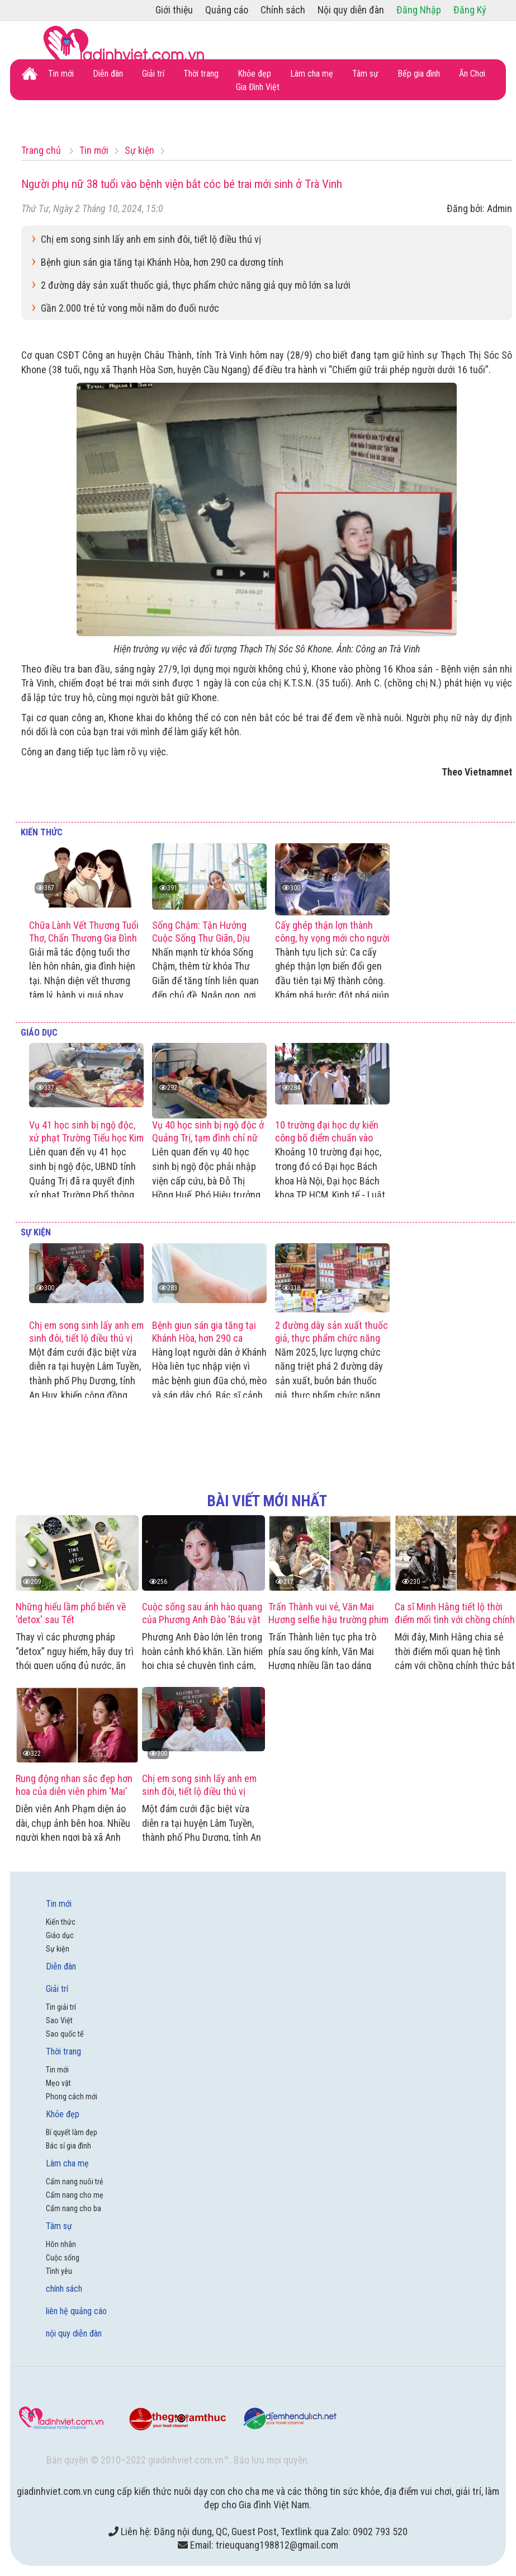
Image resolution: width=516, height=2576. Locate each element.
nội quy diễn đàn (74, 2333)
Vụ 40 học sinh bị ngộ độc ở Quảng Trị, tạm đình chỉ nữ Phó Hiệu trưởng (208, 1138)
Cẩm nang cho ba (73, 2208)
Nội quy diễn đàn (351, 10)
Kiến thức (42, 832)
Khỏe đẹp (254, 73)
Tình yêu (59, 2271)
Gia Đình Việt (258, 87)
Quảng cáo (226, 10)
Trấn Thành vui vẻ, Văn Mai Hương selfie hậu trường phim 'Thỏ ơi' (328, 1619)
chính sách (64, 2288)
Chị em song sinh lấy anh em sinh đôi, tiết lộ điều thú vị (151, 239)
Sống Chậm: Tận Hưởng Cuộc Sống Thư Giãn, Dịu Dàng (201, 938)
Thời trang (201, 73)
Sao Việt (59, 2020)
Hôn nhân (61, 2244)
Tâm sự (365, 73)
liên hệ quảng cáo (76, 2311)
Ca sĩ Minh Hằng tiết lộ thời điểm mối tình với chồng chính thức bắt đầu (455, 1619)
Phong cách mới (71, 2096)
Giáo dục (39, 1032)
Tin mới (61, 73)
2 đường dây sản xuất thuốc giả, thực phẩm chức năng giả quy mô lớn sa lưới (196, 285)
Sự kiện (36, 1232)
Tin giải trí (61, 2006)
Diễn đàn (108, 73)
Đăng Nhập (418, 10)
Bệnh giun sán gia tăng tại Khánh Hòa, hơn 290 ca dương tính (162, 262)
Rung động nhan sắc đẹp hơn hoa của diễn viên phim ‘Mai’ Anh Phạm (74, 1791)
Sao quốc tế (65, 2033)
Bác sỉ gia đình (68, 2145)
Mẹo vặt (58, 2083)
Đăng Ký (469, 10)
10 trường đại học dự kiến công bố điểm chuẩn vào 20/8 (326, 1138)
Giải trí (153, 73)
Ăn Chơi (472, 73)
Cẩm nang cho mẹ (74, 2194)
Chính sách (283, 10)
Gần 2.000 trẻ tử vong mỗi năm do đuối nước (130, 308)
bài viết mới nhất (267, 1501)
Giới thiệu (174, 10)
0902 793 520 (380, 2531)
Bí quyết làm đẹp (71, 2132)
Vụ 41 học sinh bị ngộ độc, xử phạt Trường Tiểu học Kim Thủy (86, 1138)
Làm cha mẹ (311, 73)
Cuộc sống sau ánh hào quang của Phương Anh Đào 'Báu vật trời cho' (202, 1619)
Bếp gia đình (418, 73)
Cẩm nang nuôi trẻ (74, 2181)
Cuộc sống (62, 2257)
